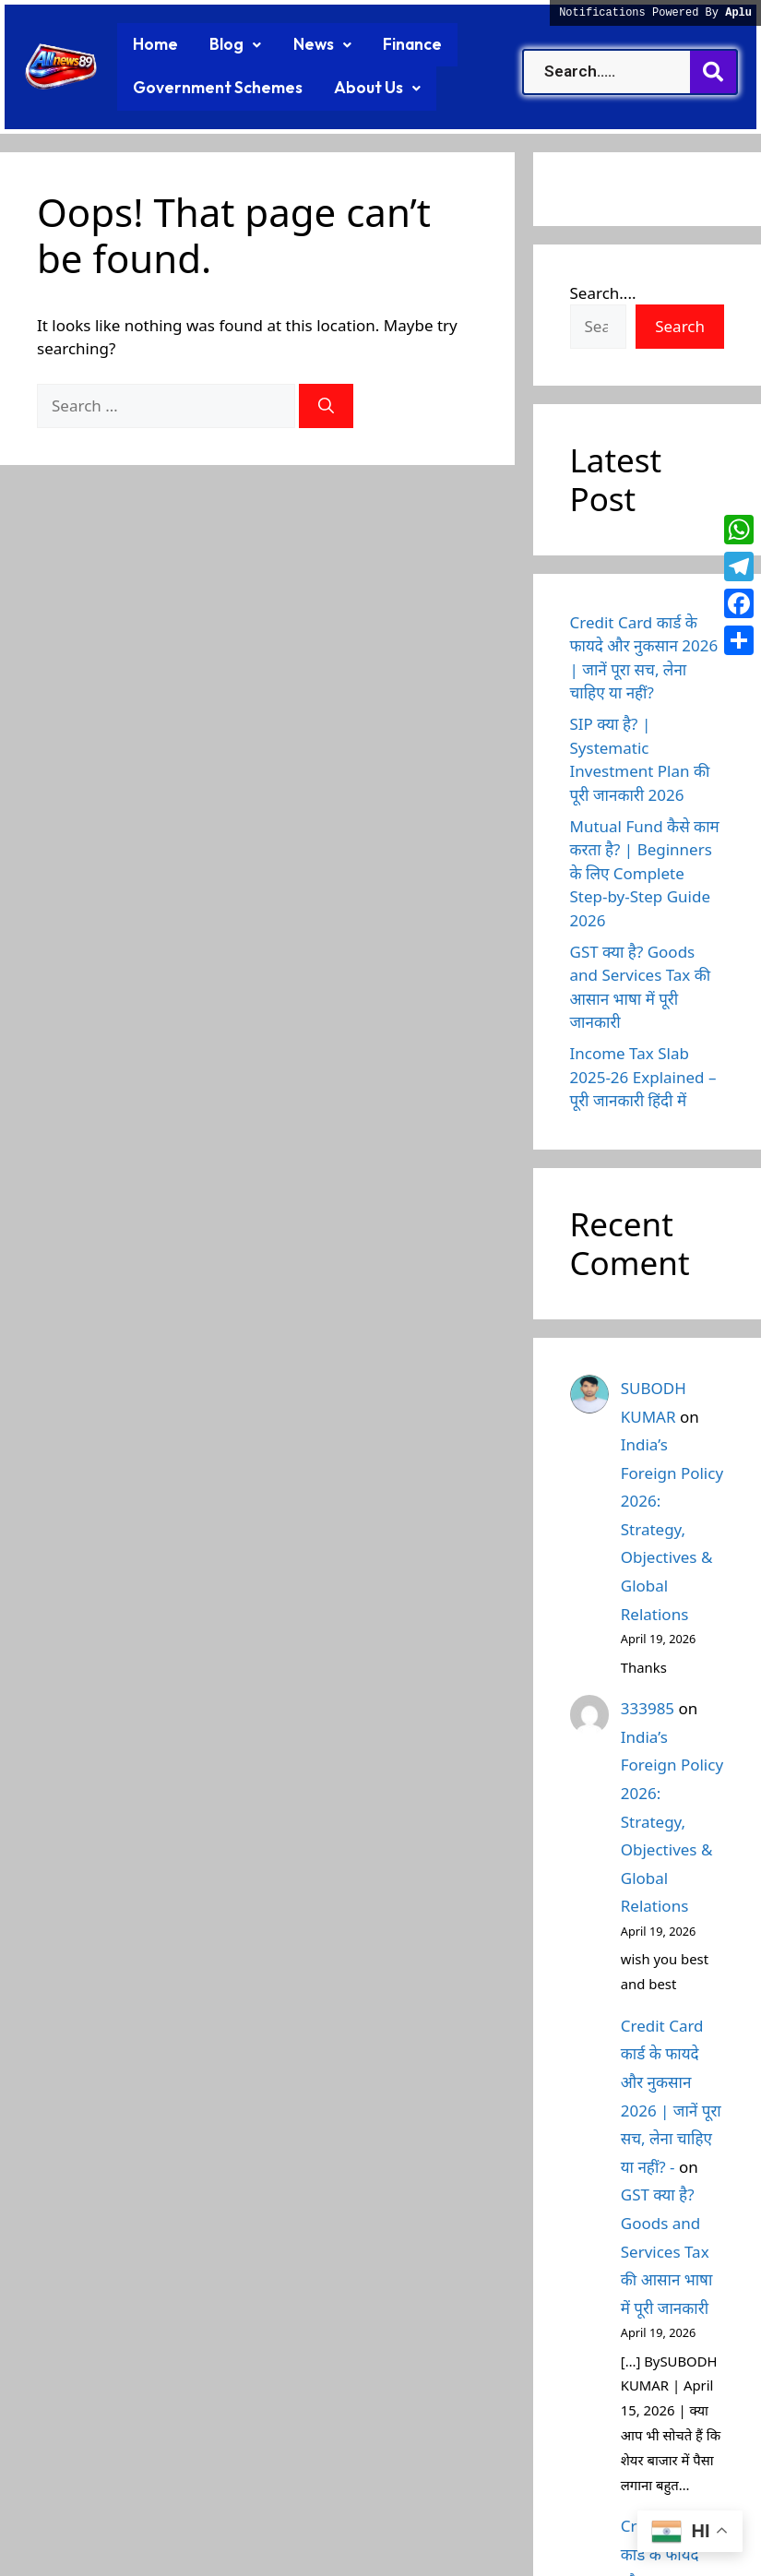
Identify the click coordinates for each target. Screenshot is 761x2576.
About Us (356, 87)
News (304, 44)
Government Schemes (209, 87)
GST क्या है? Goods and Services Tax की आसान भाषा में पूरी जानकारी (667, 2249)
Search (680, 324)
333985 (647, 1705)
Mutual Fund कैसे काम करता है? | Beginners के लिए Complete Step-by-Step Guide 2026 (644, 870)
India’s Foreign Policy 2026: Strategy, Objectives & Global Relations (672, 1526)
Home (151, 44)
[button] (224, 44)
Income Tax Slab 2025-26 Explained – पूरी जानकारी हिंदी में (643, 1075)
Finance (387, 44)
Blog (224, 44)
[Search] (326, 403)
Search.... (603, 290)
